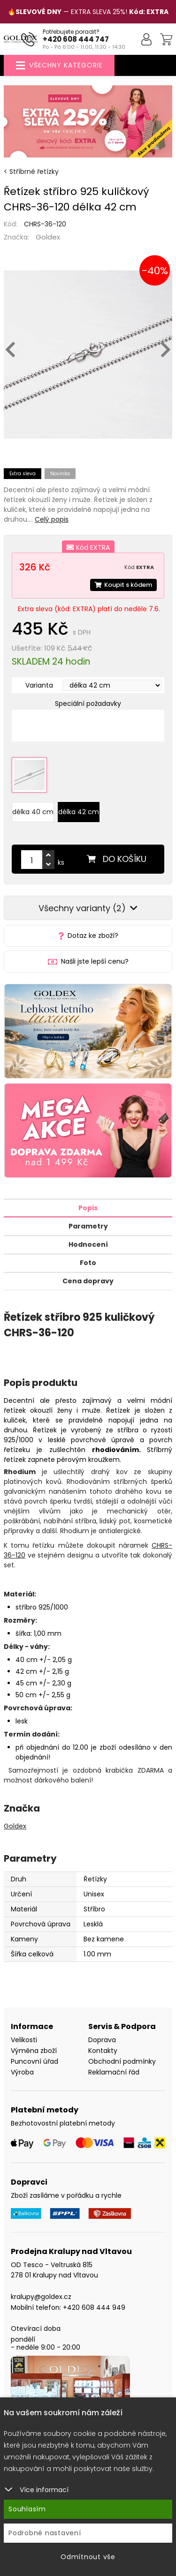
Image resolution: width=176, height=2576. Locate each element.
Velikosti (24, 2039)
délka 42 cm (78, 811)
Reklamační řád (113, 2072)
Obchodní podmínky (122, 2061)
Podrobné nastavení (44, 2533)
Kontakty (102, 2050)
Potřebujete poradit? (71, 31)
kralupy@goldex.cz (41, 2296)
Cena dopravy (88, 1281)
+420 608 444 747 (76, 39)
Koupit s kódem (123, 584)
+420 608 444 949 (94, 2307)
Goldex (48, 237)
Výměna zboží (34, 2050)
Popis (88, 1208)
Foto (88, 1262)
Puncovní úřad (34, 2061)
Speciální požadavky (88, 703)
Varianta (39, 685)
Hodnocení (88, 1244)
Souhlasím (27, 2509)
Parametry (88, 1226)
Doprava (102, 2039)
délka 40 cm (33, 811)
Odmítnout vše (88, 2556)
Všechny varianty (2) (88, 908)
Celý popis (52, 519)
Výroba (22, 2072)
